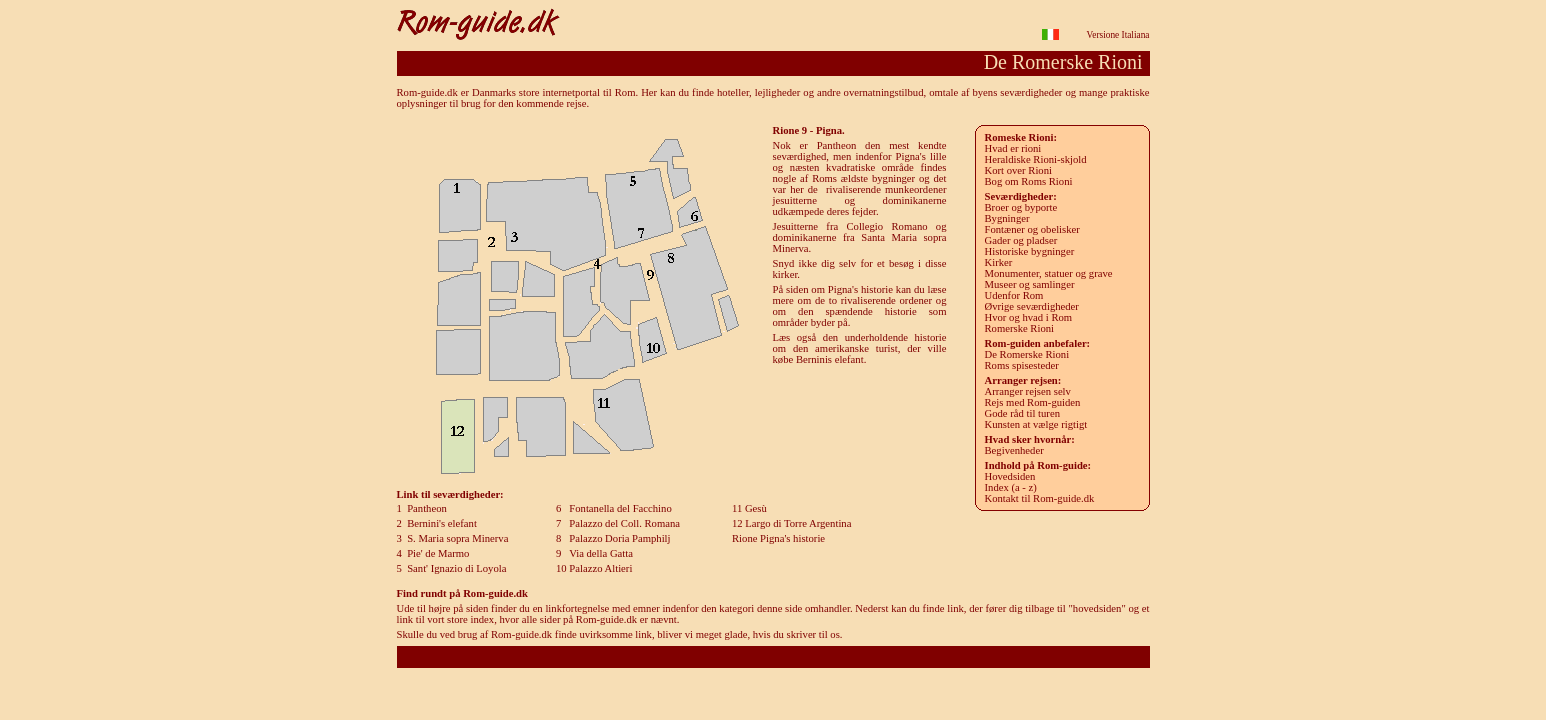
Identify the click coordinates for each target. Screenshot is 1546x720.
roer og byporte (1021, 207)
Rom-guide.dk (772, 656)
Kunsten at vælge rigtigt (1036, 424)
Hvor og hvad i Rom (1029, 317)
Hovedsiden (1010, 476)
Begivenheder (1014, 450)
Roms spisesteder (1022, 365)
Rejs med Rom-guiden (1033, 402)
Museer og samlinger (1030, 284)
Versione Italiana (1118, 35)
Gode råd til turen (1022, 413)
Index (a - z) (1011, 487)
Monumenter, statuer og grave (1049, 273)
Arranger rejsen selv (1028, 391)
